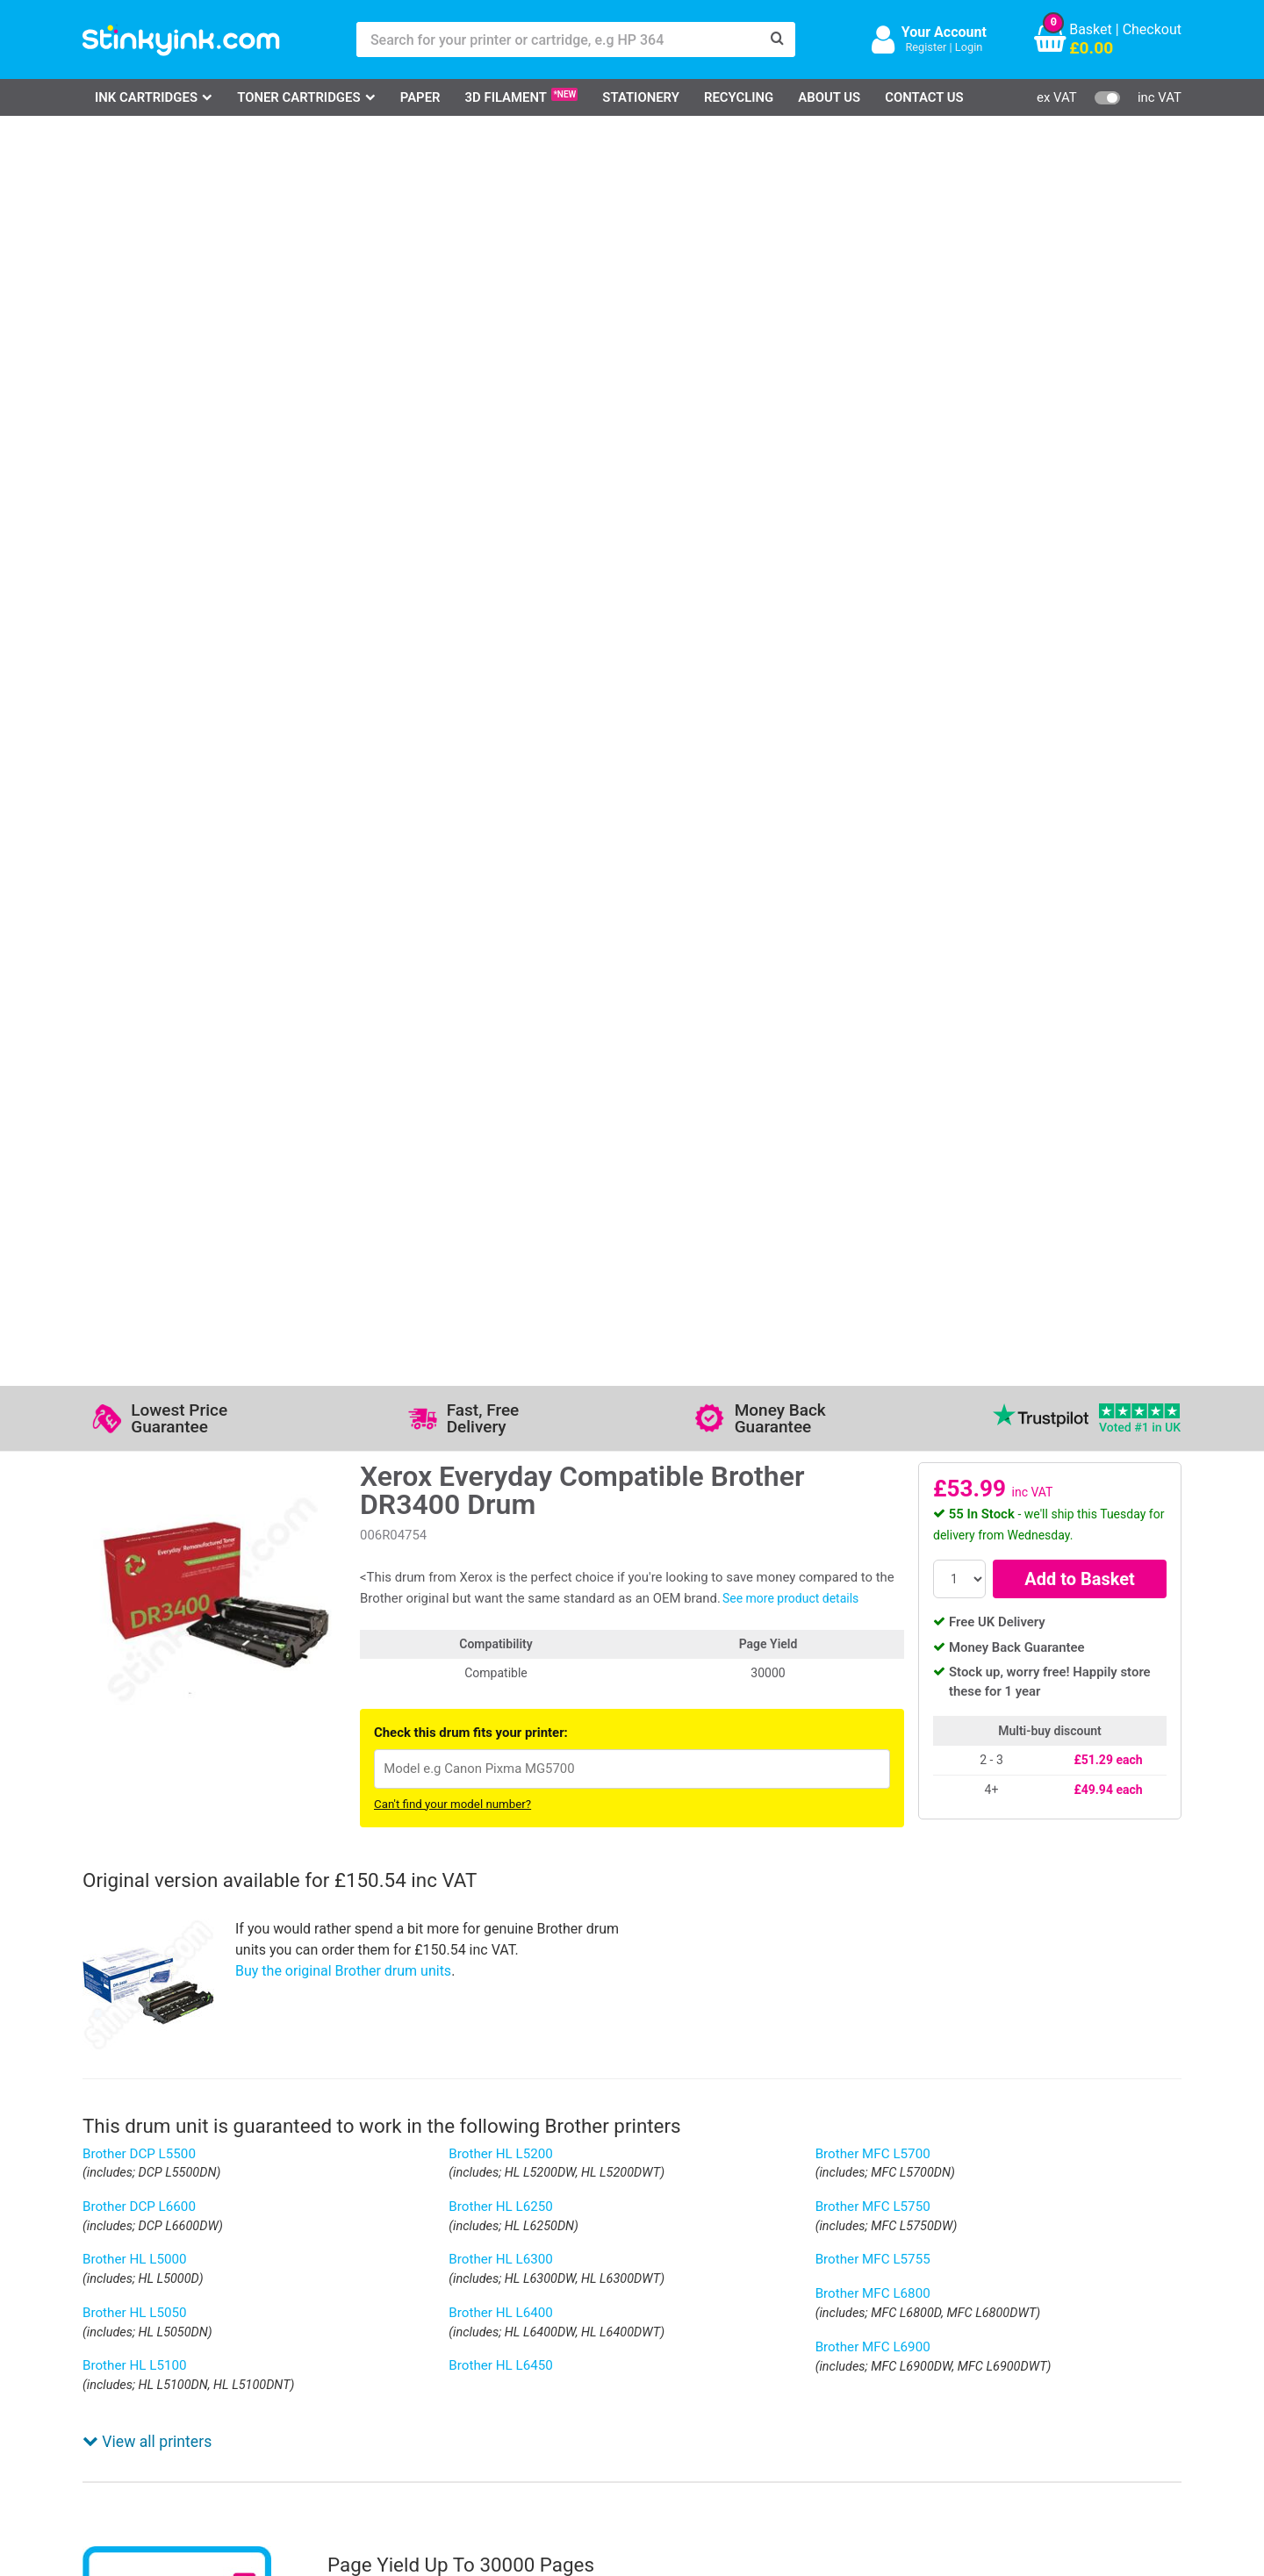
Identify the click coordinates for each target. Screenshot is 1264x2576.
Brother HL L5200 (501, 905)
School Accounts (648, 2336)
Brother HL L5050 (135, 1064)
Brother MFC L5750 (872, 957)
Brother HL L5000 (135, 1010)
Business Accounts (655, 2310)
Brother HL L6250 (501, 957)
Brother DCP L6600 (139, 957)
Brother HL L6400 (501, 1064)
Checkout (1152, 29)
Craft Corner (298, 2387)
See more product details (790, 349)
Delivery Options (646, 2285)
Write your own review (173, 1970)
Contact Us (924, 97)
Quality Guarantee (497, 2336)
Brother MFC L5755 (872, 1010)
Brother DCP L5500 (139, 905)
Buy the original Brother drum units (343, 722)
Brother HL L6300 (501, 1010)
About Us (829, 97)
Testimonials (482, 2310)
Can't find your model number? (452, 555)
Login (969, 47)
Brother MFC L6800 (872, 1044)
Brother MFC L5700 (872, 905)
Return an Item (305, 2336)
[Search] (777, 39)
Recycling (738, 97)
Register (925, 47)
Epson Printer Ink (157, 2336)
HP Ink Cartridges (158, 2285)
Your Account (944, 32)
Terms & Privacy (492, 2362)
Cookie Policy (484, 2387)
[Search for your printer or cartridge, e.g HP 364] (558, 39)
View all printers (147, 1146)
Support (467, 2285)
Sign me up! (869, 2314)
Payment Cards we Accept (678, 2362)
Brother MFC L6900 (872, 1098)
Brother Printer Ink (160, 2362)
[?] (1061, 1594)
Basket (1090, 29)
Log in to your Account (330, 2285)
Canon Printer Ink (158, 2310)
